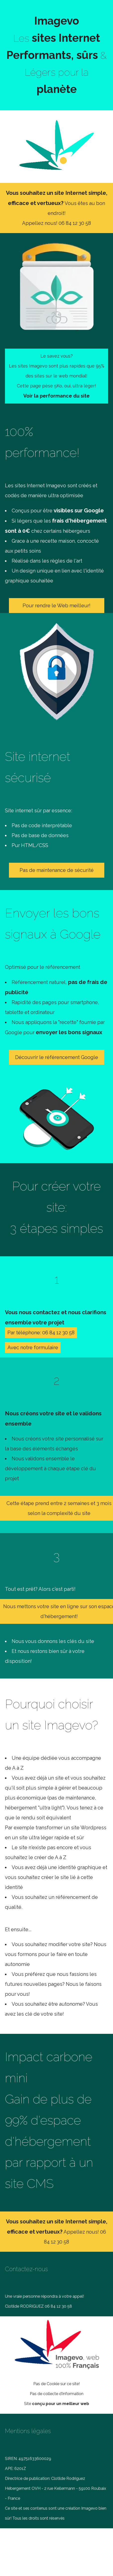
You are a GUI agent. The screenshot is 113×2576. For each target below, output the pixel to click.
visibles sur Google (79, 510)
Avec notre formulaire (32, 1347)
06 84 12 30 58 (75, 223)
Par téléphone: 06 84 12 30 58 (41, 1333)
